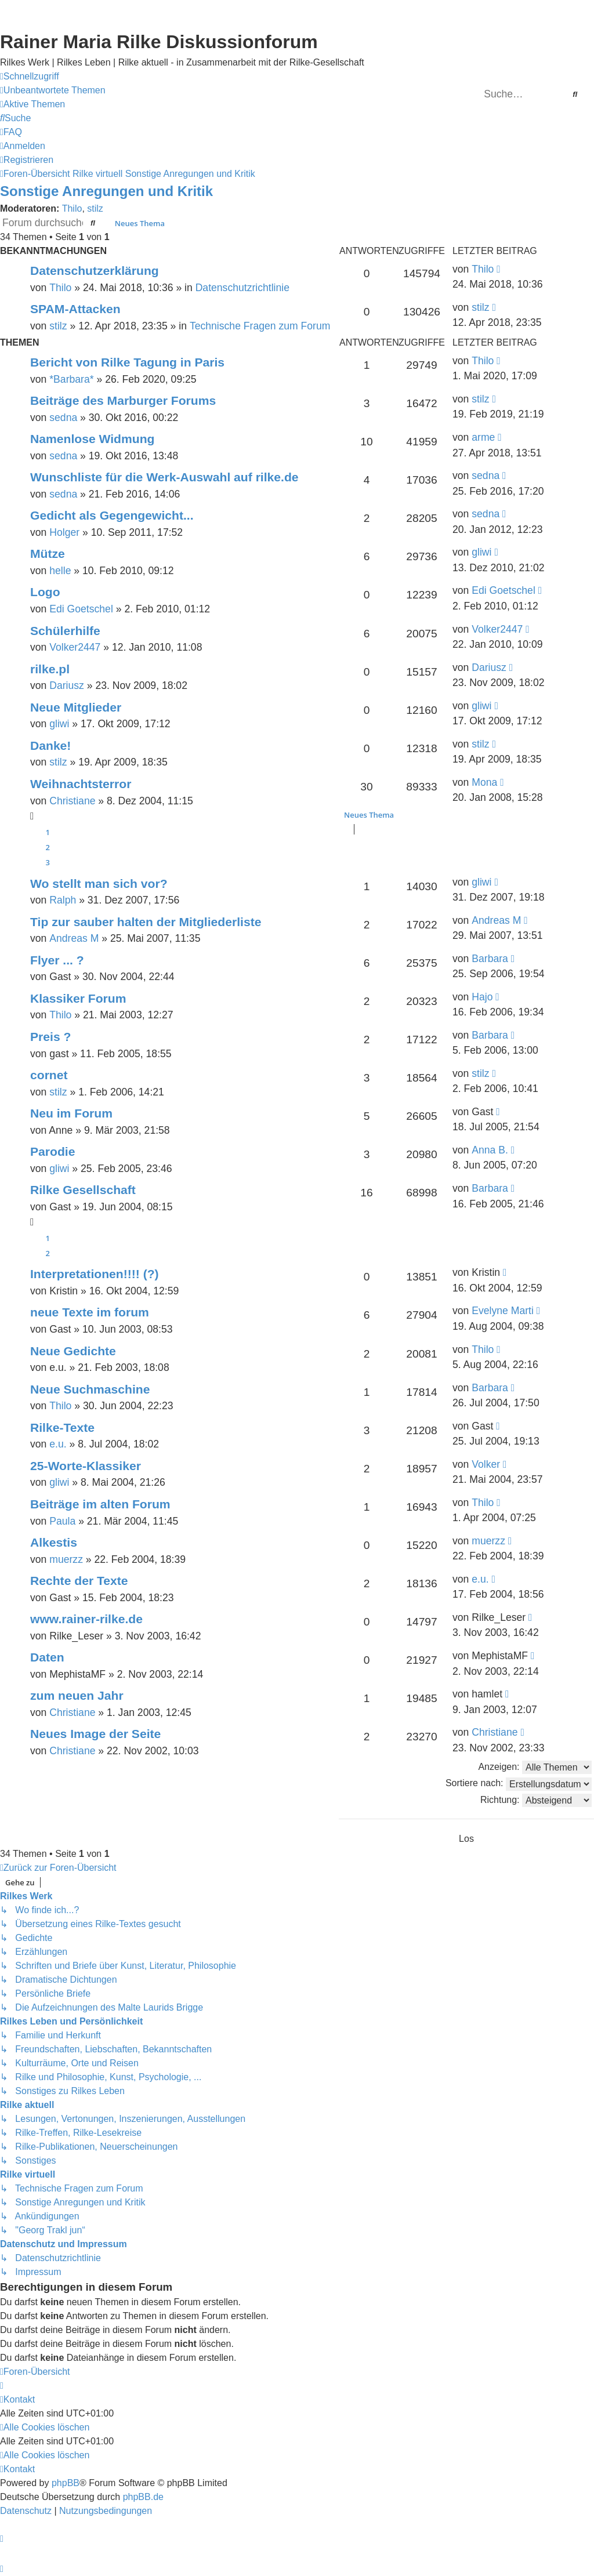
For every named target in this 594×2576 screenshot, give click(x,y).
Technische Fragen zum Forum (260, 326)
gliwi (481, 552)
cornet (49, 1075)
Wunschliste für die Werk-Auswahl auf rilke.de (164, 477)
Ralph (62, 900)
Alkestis (53, 1542)
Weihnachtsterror (80, 783)
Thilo (72, 208)
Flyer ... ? (57, 960)
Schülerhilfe (65, 630)
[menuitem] (53, 90)
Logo (45, 591)
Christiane (72, 801)
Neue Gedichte (73, 1351)
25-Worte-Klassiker (85, 1465)
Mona (484, 782)
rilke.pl (50, 669)
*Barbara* (71, 379)
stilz (95, 208)
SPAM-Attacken (75, 308)
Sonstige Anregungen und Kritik (106, 191)
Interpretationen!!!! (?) (94, 1273)
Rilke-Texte (62, 1427)
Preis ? (50, 1036)
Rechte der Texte (79, 1580)
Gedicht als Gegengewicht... (112, 515)
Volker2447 (74, 647)
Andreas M (74, 938)
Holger (64, 532)
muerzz (66, 1559)
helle (60, 570)
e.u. (57, 1444)
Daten (47, 1657)
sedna (63, 417)
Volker (486, 1464)
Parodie (52, 1151)
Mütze (47, 553)
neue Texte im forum (89, 1312)
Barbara (490, 958)
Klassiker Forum (78, 998)
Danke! (50, 745)
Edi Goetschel (81, 609)
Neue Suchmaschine (90, 1389)
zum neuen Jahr (77, 1695)
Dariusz (66, 685)
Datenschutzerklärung (94, 270)
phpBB (65, 2483)
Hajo (482, 997)
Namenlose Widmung (92, 438)
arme (483, 437)
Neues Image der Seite (95, 1733)
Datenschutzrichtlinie (242, 287)
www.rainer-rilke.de (86, 1619)
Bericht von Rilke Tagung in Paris (127, 362)
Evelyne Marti (503, 1310)
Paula (62, 1521)
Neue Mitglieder (75, 707)
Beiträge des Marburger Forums (123, 400)
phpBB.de (143, 2497)
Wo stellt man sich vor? (99, 883)
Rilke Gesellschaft (83, 1189)
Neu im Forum (71, 1113)
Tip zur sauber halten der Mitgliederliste (145, 921)
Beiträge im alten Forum (100, 1504)
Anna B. (490, 1150)
